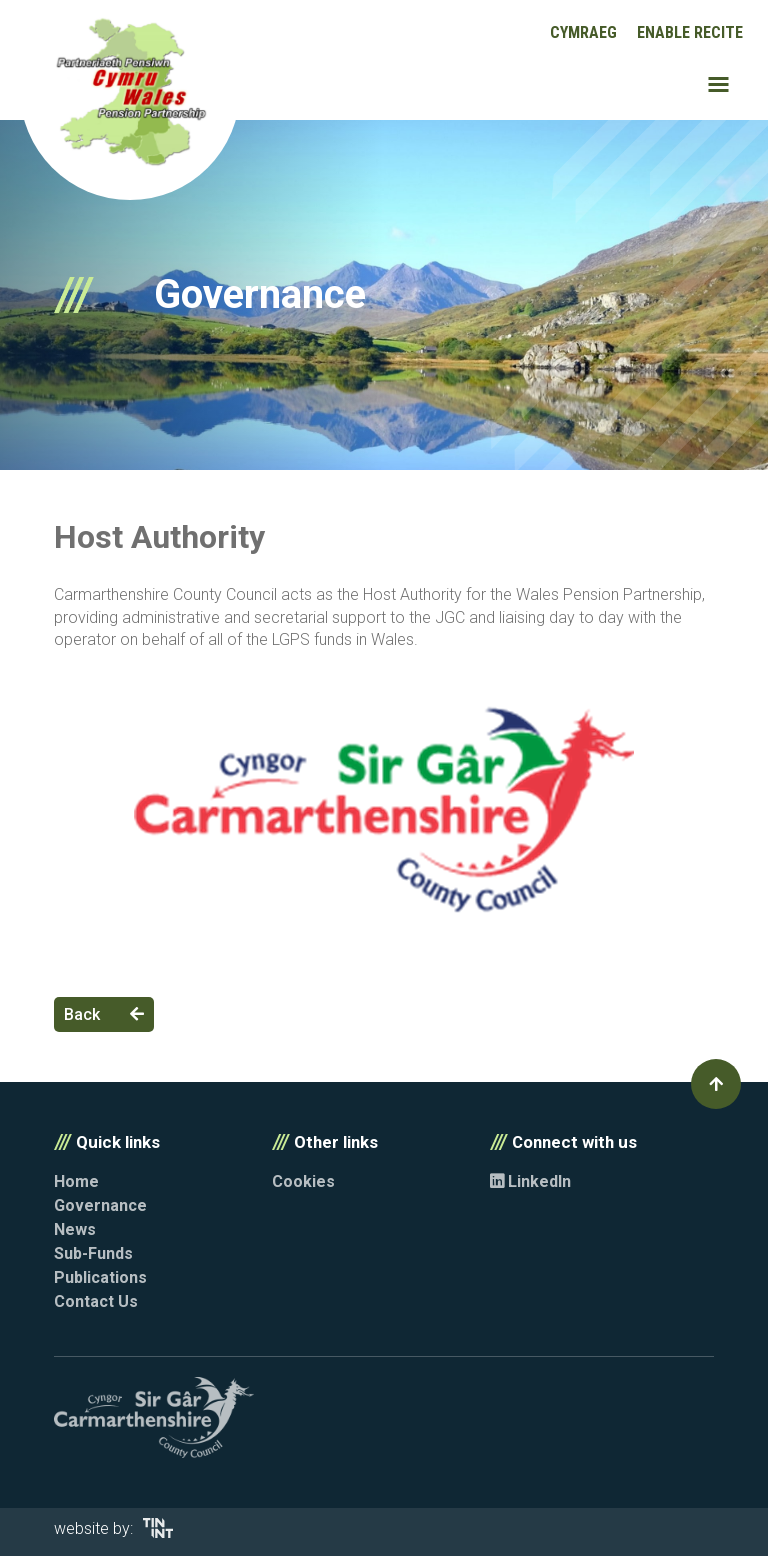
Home (76, 1181)
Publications (100, 1277)
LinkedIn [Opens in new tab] (530, 1181)
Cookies (303, 1181)
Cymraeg (583, 32)
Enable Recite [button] (690, 32)
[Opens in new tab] (158, 1532)
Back (104, 1014)
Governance (100, 1205)
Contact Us (96, 1301)
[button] (716, 1084)
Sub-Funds (93, 1253)
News (75, 1229)
